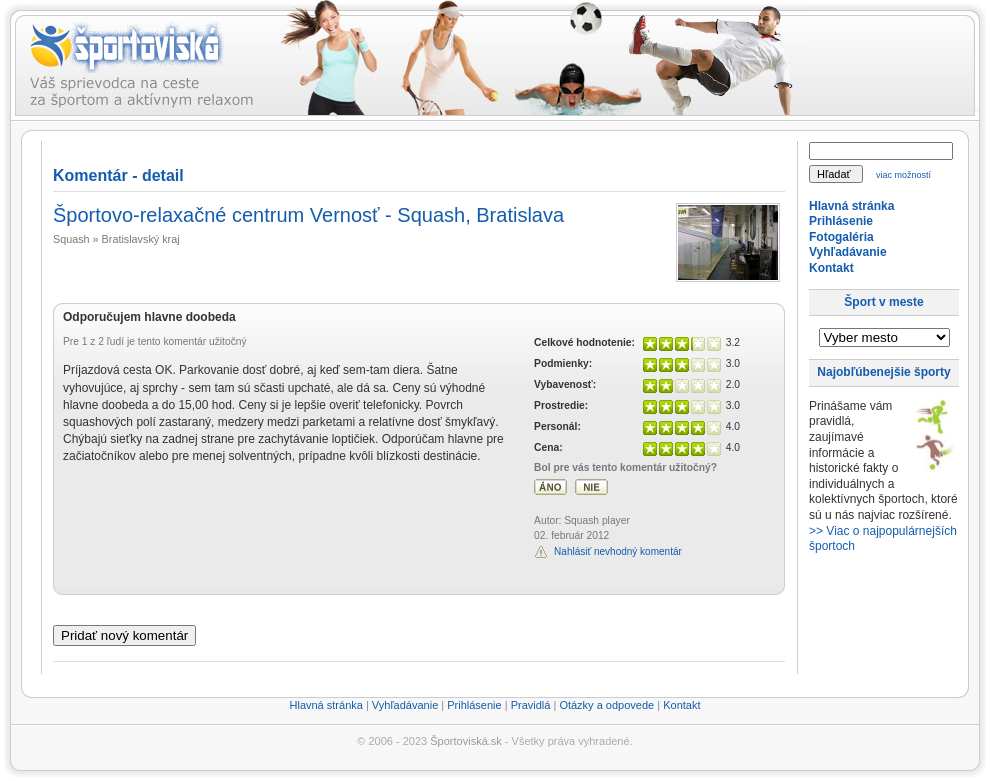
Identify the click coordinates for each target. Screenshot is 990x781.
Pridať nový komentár (124, 635)
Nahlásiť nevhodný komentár (618, 551)
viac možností (903, 175)
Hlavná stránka (851, 206)
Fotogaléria (841, 237)
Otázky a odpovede (606, 705)
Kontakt (831, 268)
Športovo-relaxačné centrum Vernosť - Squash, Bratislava (308, 215)
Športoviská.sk (466, 741)
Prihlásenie (841, 221)
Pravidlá (531, 705)
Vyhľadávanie (848, 252)
